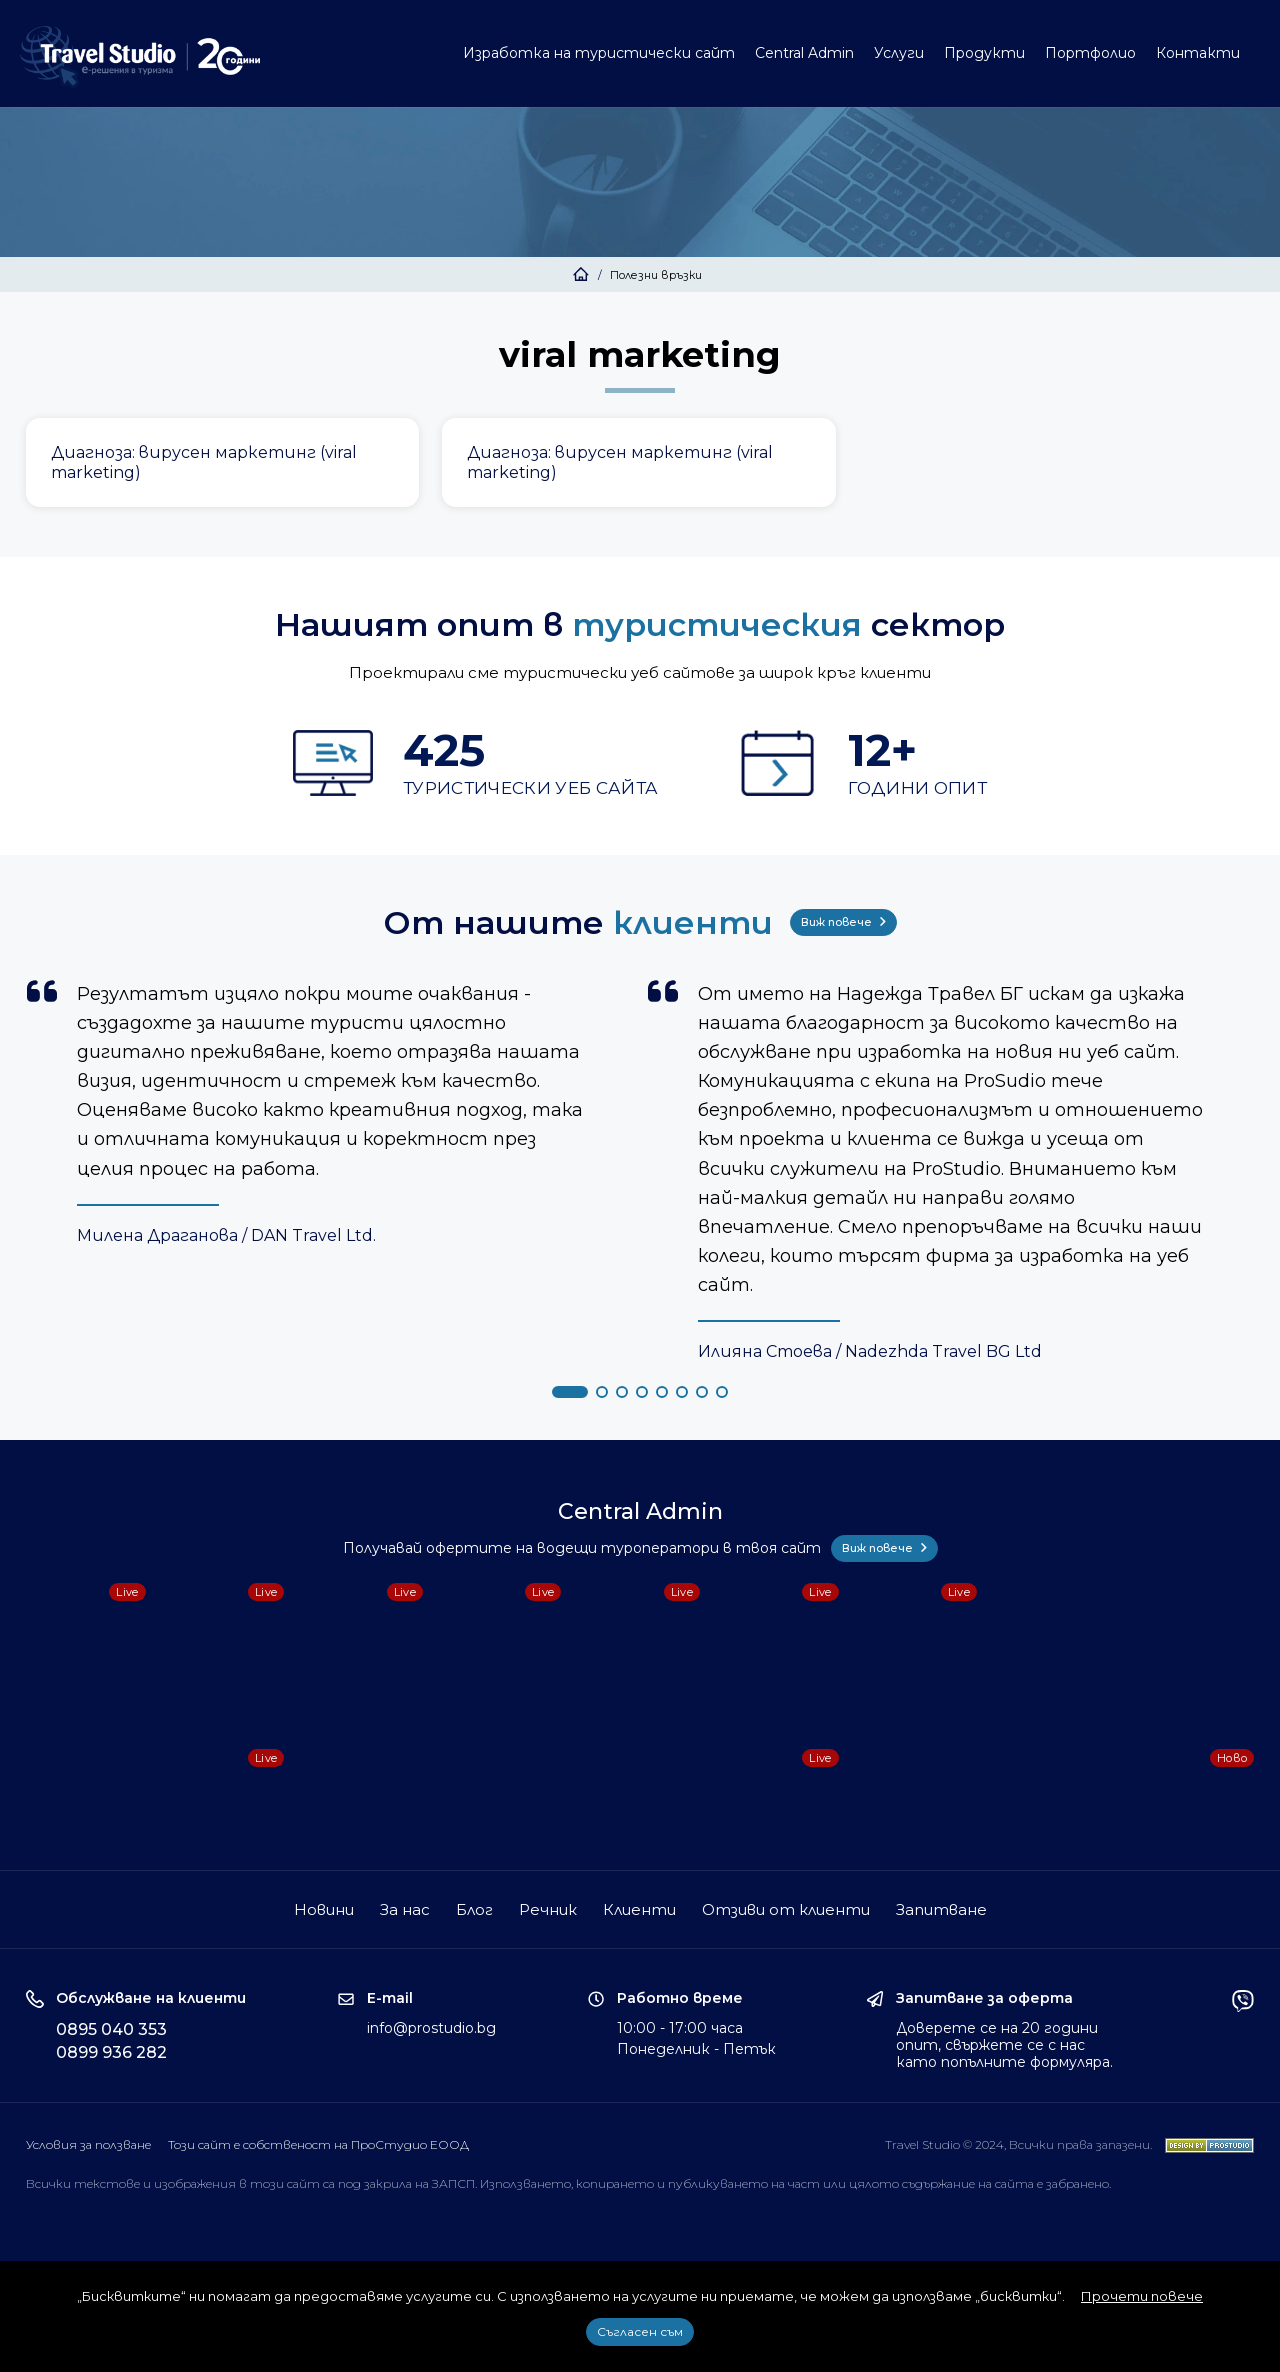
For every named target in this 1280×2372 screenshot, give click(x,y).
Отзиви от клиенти (786, 1909)
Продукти (984, 53)
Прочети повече (1142, 2296)
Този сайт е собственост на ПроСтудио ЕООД (318, 2144)
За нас (405, 1909)
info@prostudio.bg (431, 2028)
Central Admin (804, 53)
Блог (474, 1909)
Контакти (1198, 53)
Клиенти (639, 1909)
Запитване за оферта (984, 1998)
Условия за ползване (88, 2144)
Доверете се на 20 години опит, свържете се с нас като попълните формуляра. (1004, 2045)
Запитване (941, 1909)
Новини (324, 1909)
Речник (548, 1909)
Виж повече (843, 922)
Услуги (899, 53)
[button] (570, 1392)
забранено (1077, 2183)
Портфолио (1090, 53)
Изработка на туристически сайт (599, 53)
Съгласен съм (640, 2331)
